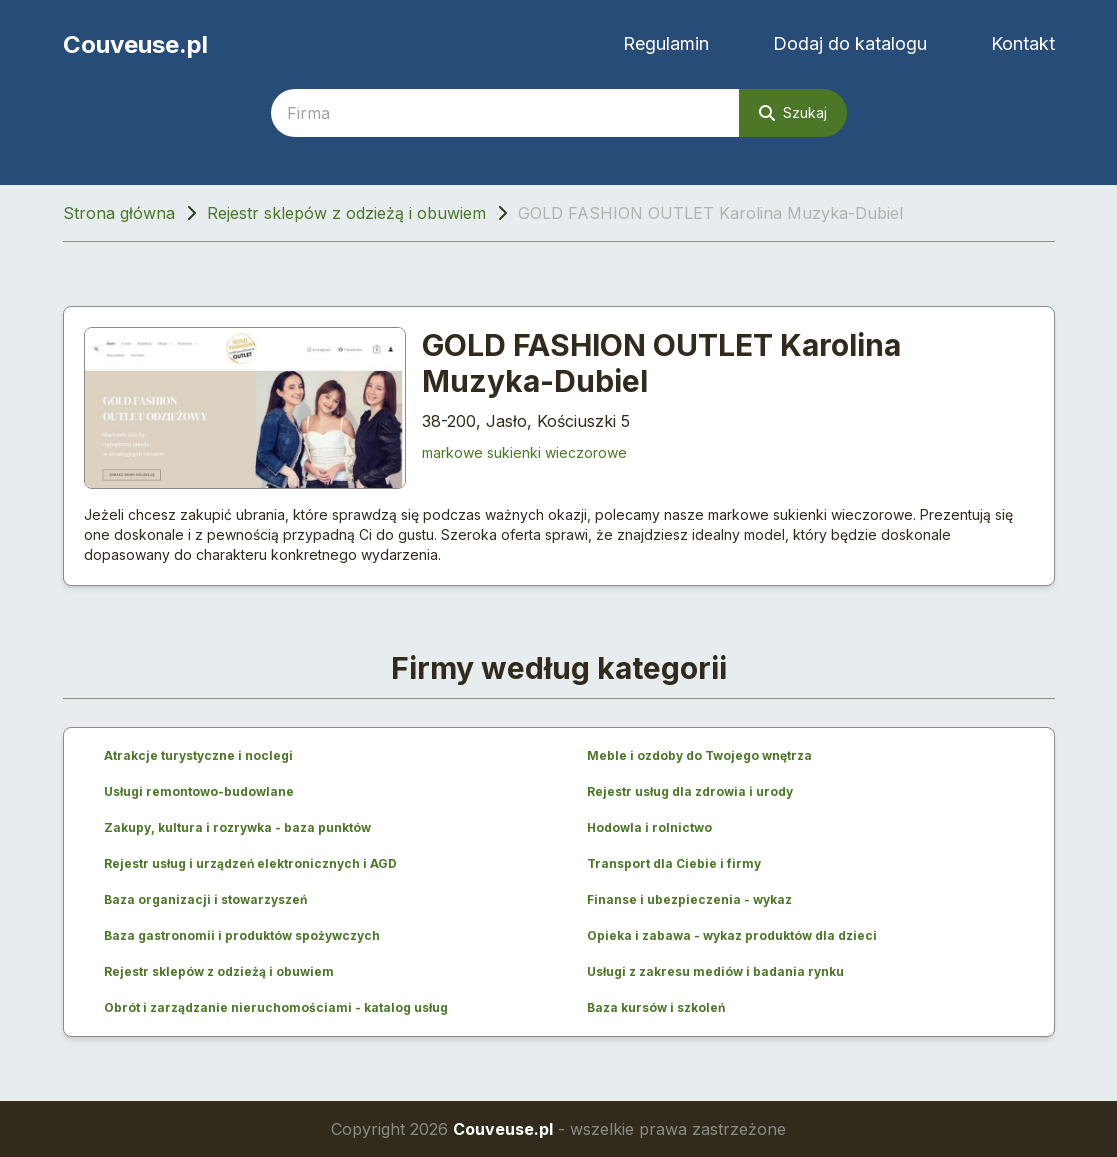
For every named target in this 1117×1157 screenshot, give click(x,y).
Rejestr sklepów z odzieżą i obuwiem (346, 213)
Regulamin (666, 43)
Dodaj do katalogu (850, 43)
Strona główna (119, 213)
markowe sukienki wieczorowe (524, 452)
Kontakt (1023, 43)
